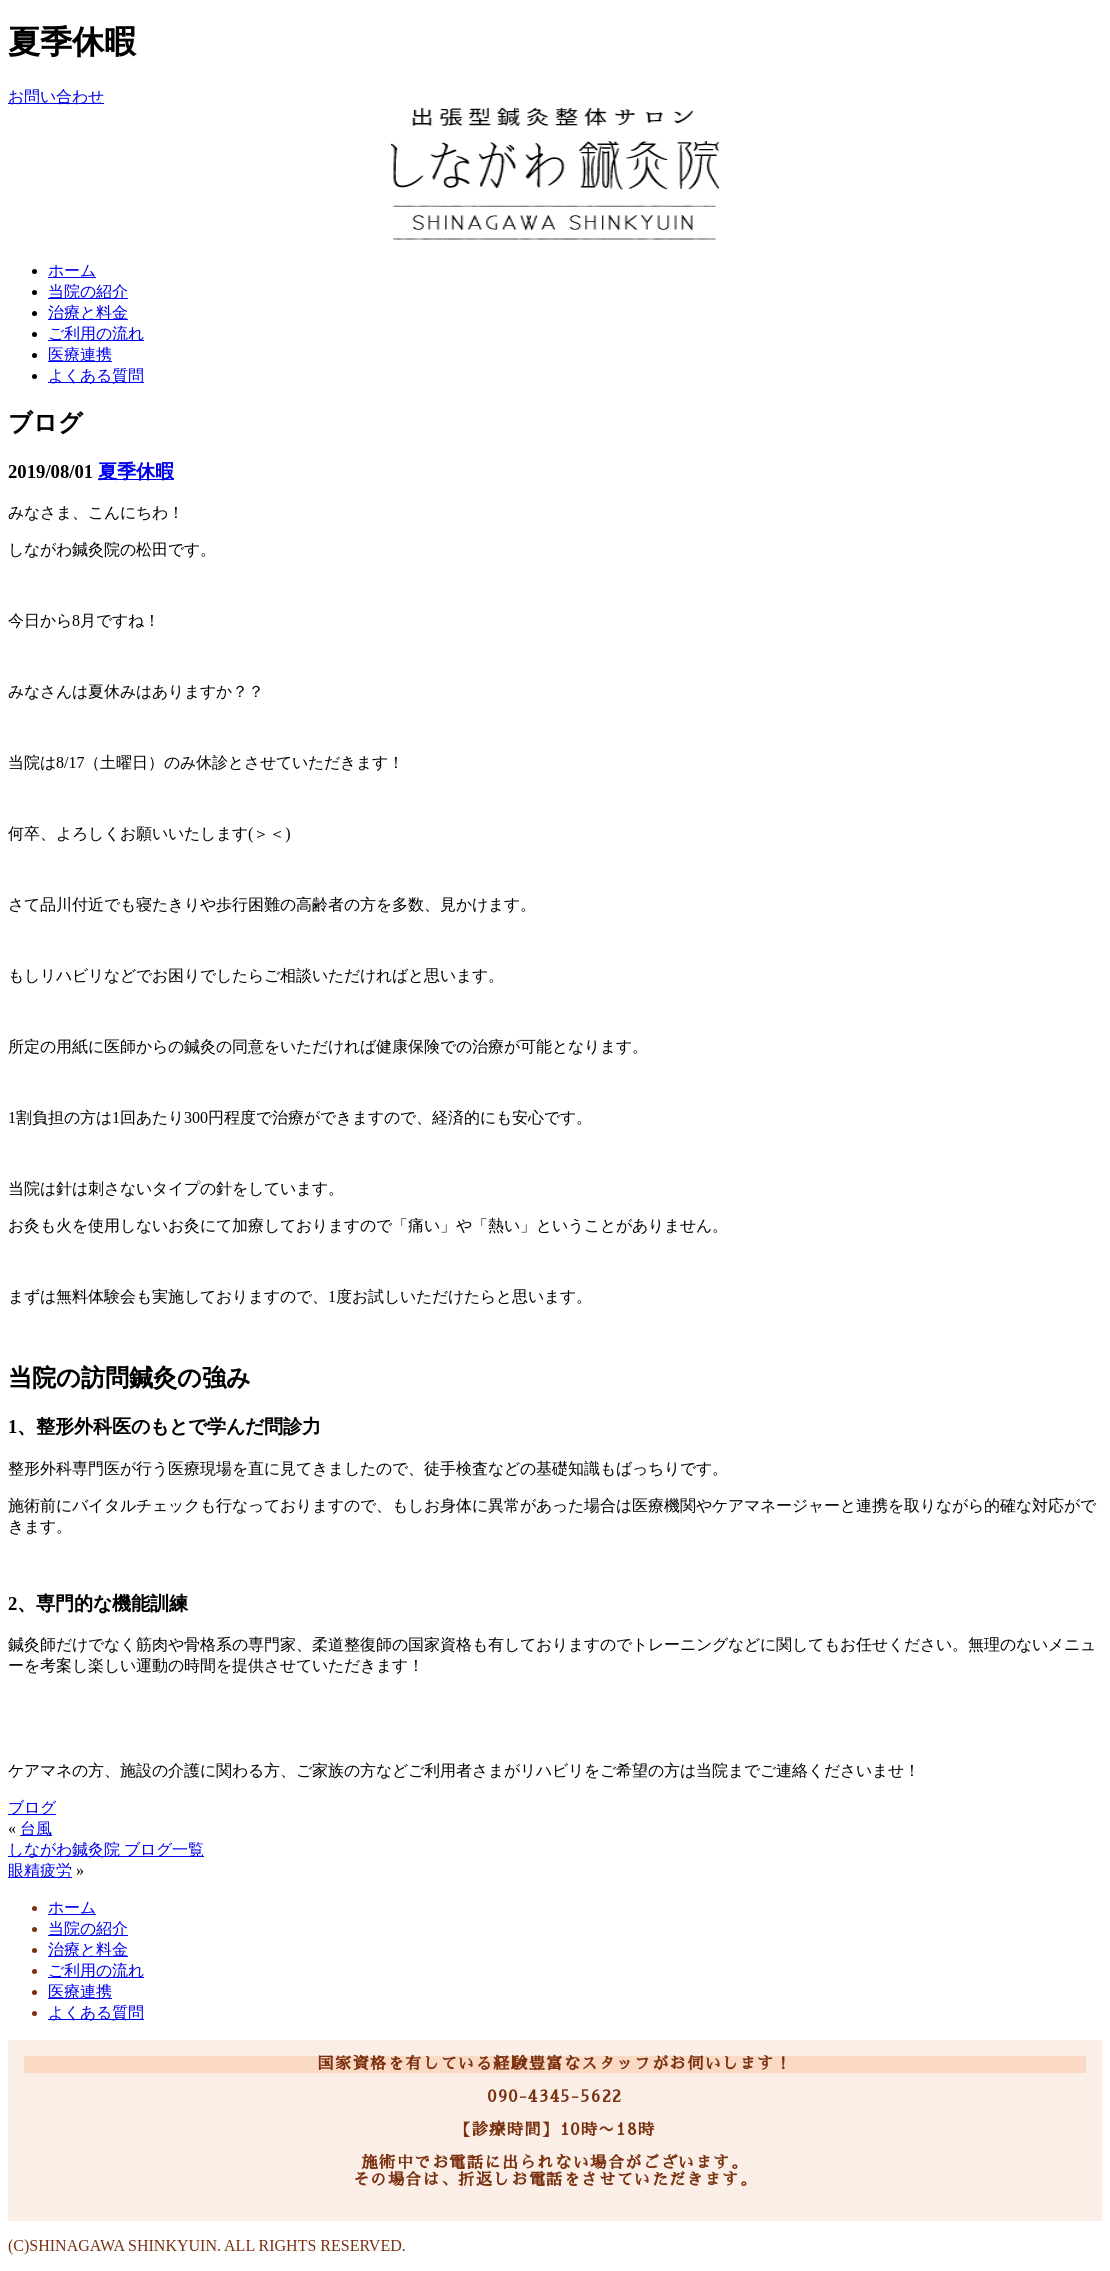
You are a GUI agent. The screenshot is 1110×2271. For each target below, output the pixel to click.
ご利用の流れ (96, 333)
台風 (36, 1828)
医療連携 (80, 354)
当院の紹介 (88, 291)
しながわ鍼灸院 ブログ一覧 (106, 1849)
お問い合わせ (56, 96)
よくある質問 (96, 375)
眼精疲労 (40, 1870)
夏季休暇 (136, 471)
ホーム (72, 270)
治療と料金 (88, 312)
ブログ (32, 1807)
